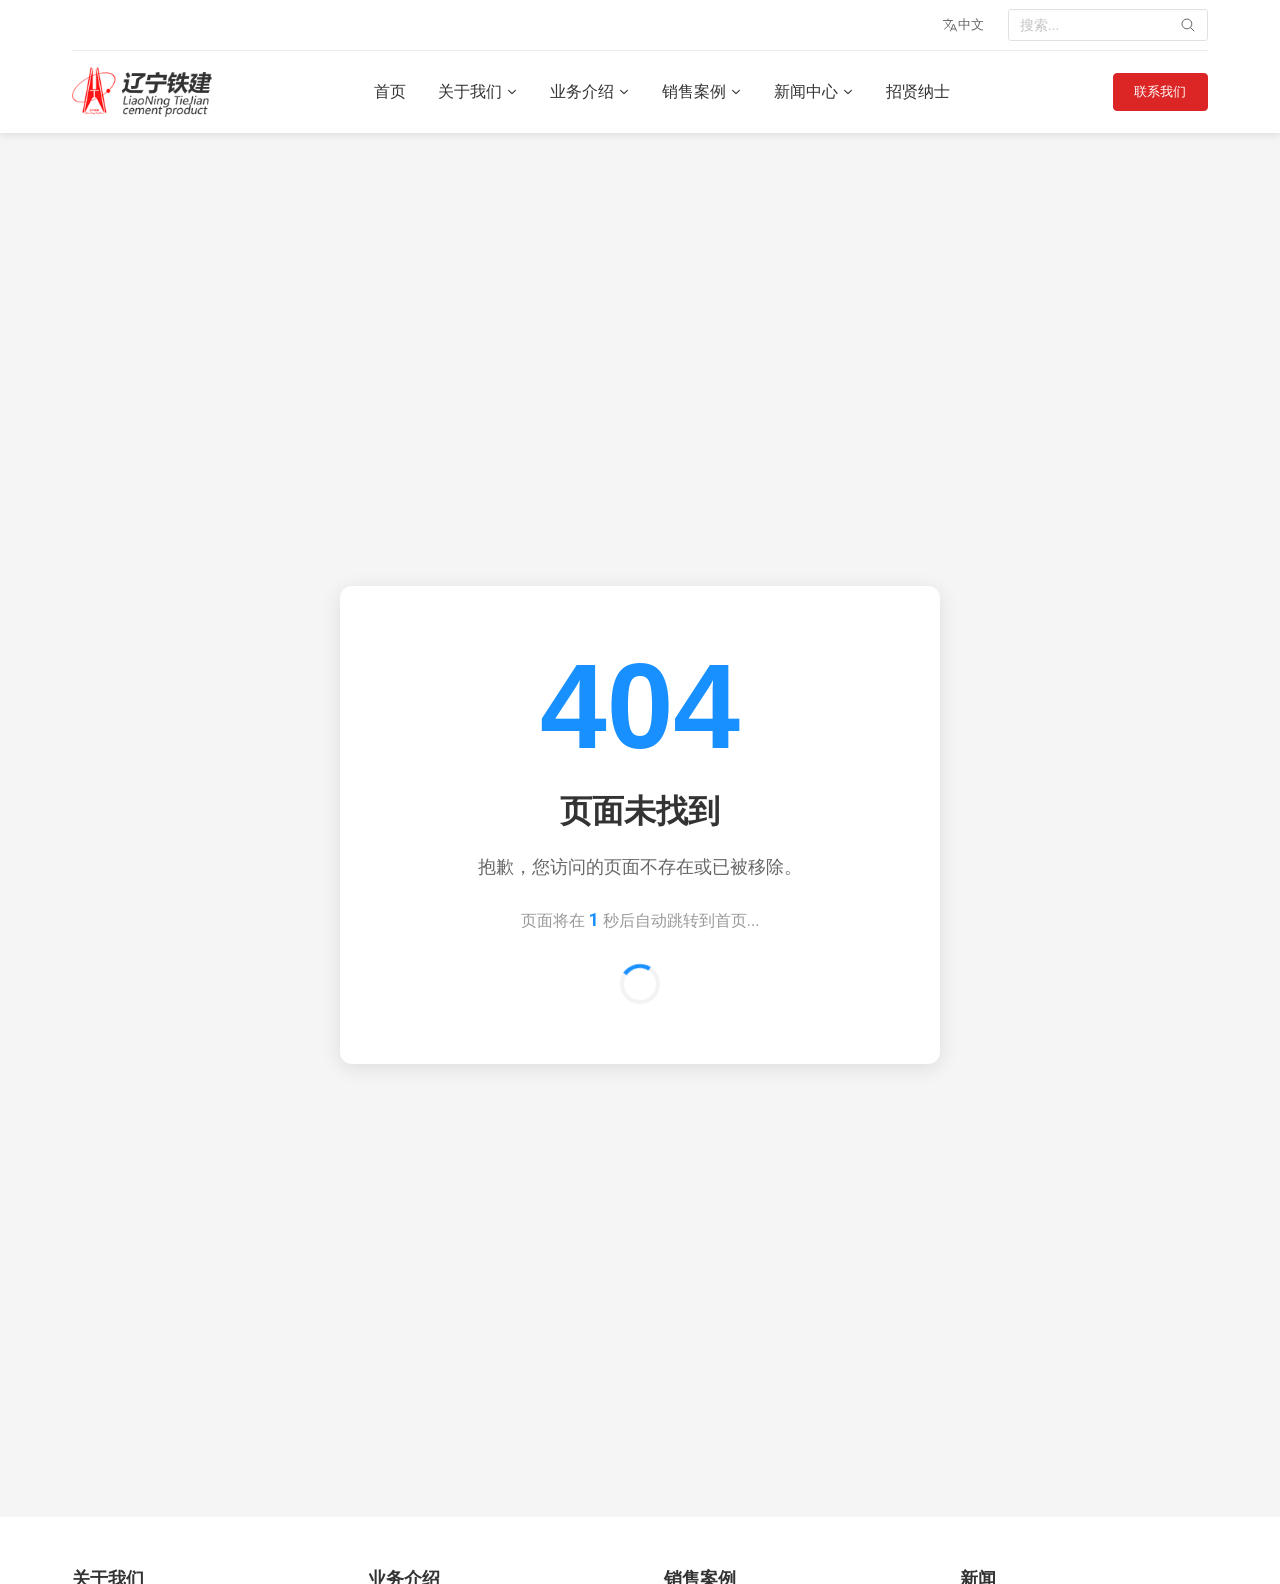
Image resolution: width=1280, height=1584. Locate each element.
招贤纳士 (913, 91)
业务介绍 (585, 91)
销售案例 (697, 91)
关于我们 (473, 91)
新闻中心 (809, 91)
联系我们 (1155, 92)
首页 (385, 91)
